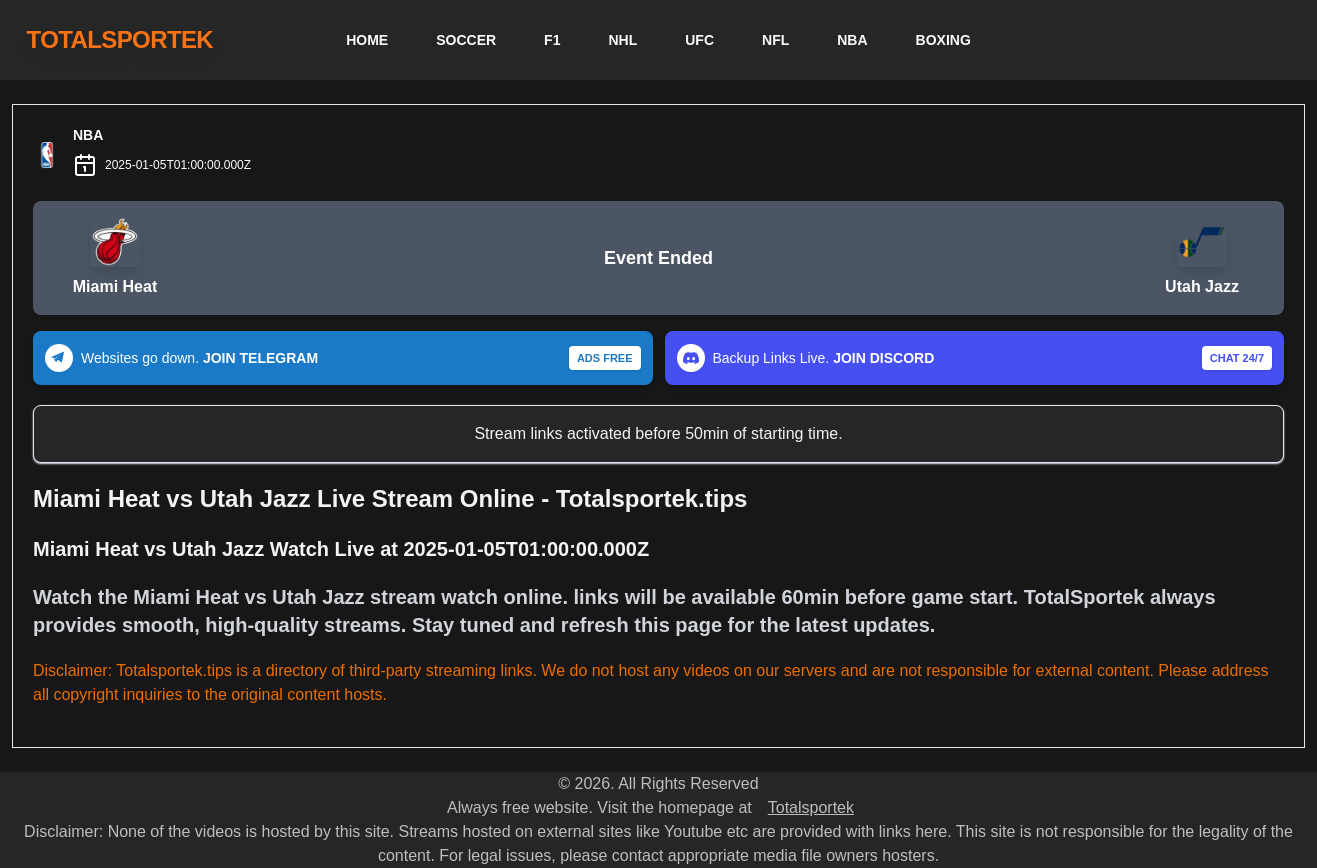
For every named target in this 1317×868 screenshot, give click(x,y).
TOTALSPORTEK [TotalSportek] (120, 39)
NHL (622, 40)
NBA (852, 40)
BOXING (943, 40)
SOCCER (466, 40)
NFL (775, 40)
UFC (699, 40)
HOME (367, 40)
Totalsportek (811, 807)
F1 (552, 40)
